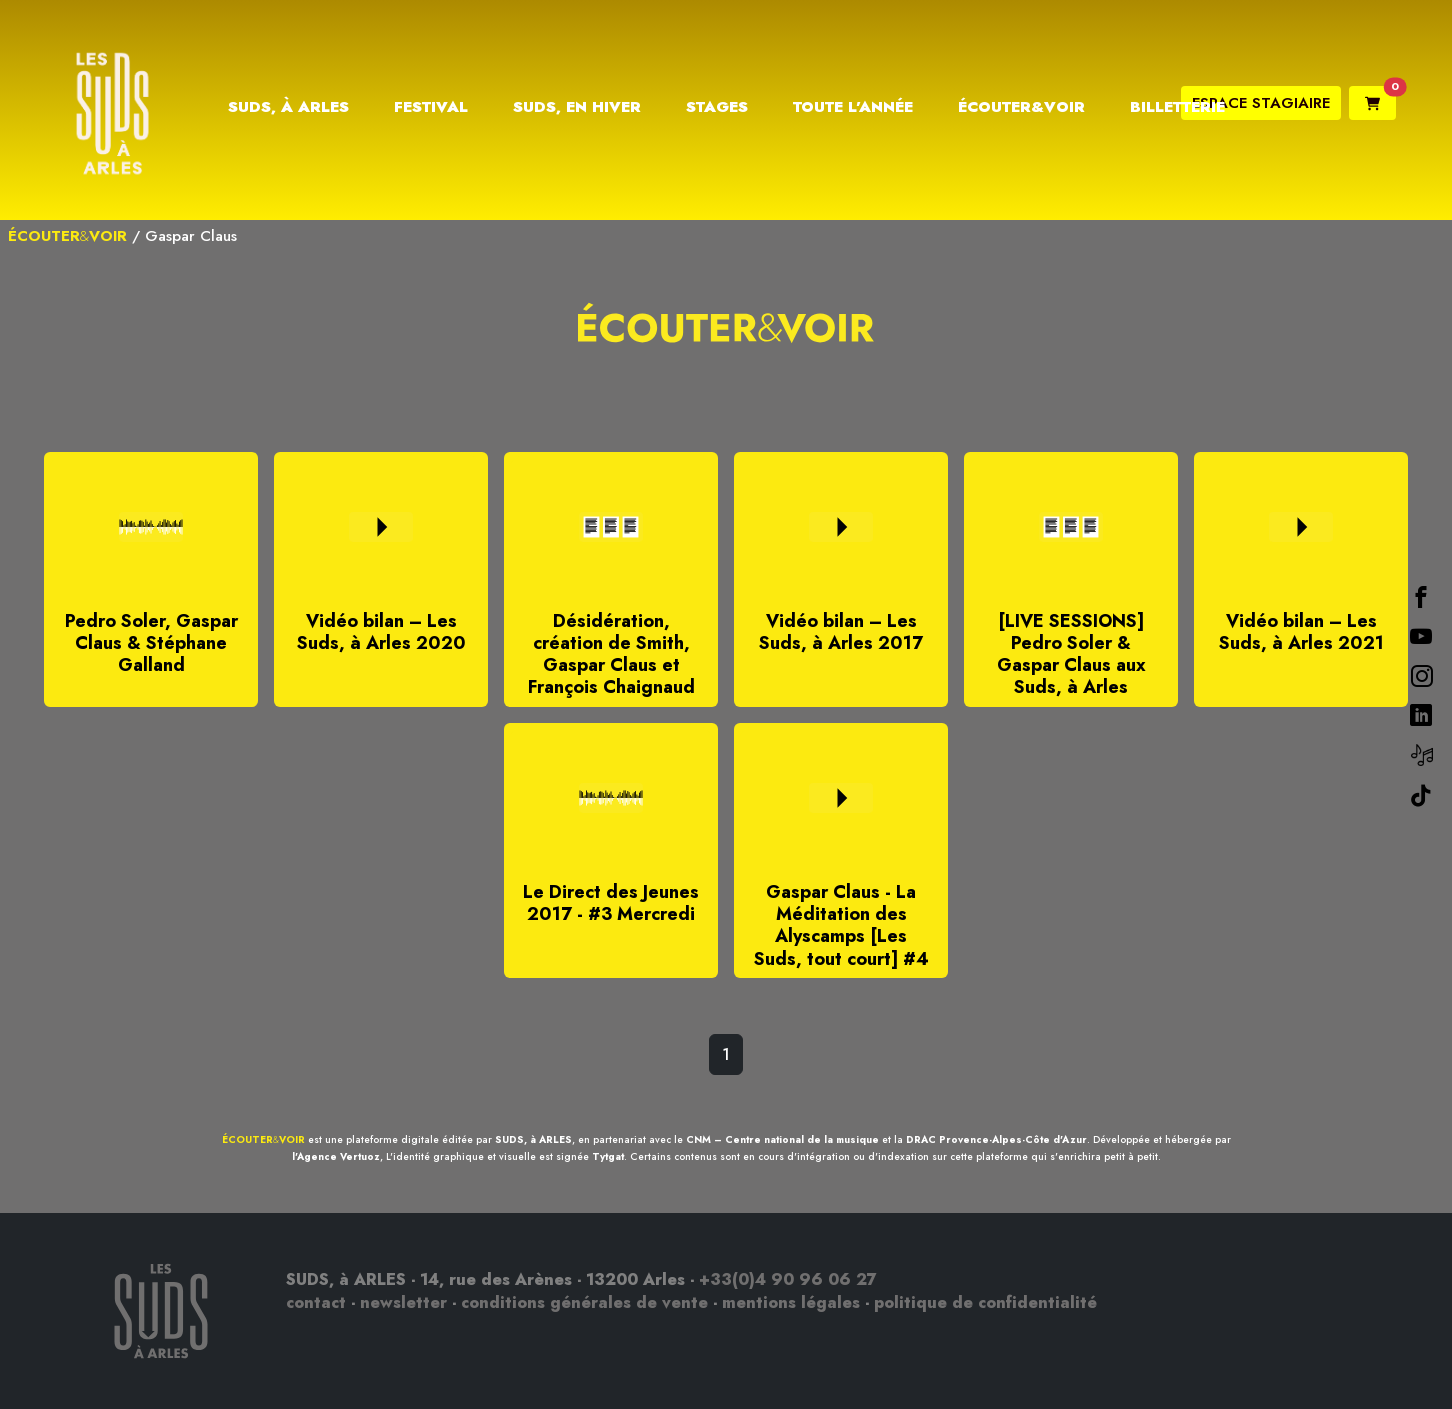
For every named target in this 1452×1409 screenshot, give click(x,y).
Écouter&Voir (1021, 107)
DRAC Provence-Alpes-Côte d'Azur (996, 1139)
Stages (717, 107)
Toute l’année (853, 107)
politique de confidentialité (985, 1302)
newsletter (403, 1302)
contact (316, 1302)
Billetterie (1177, 107)
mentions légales (791, 1302)
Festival (431, 107)
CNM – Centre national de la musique (782, 1139)
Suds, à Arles (288, 107)
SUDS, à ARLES (533, 1139)
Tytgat (608, 1156)
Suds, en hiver (577, 107)
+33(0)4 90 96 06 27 (788, 1279)
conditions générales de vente (584, 1302)
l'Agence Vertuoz (336, 1156)
